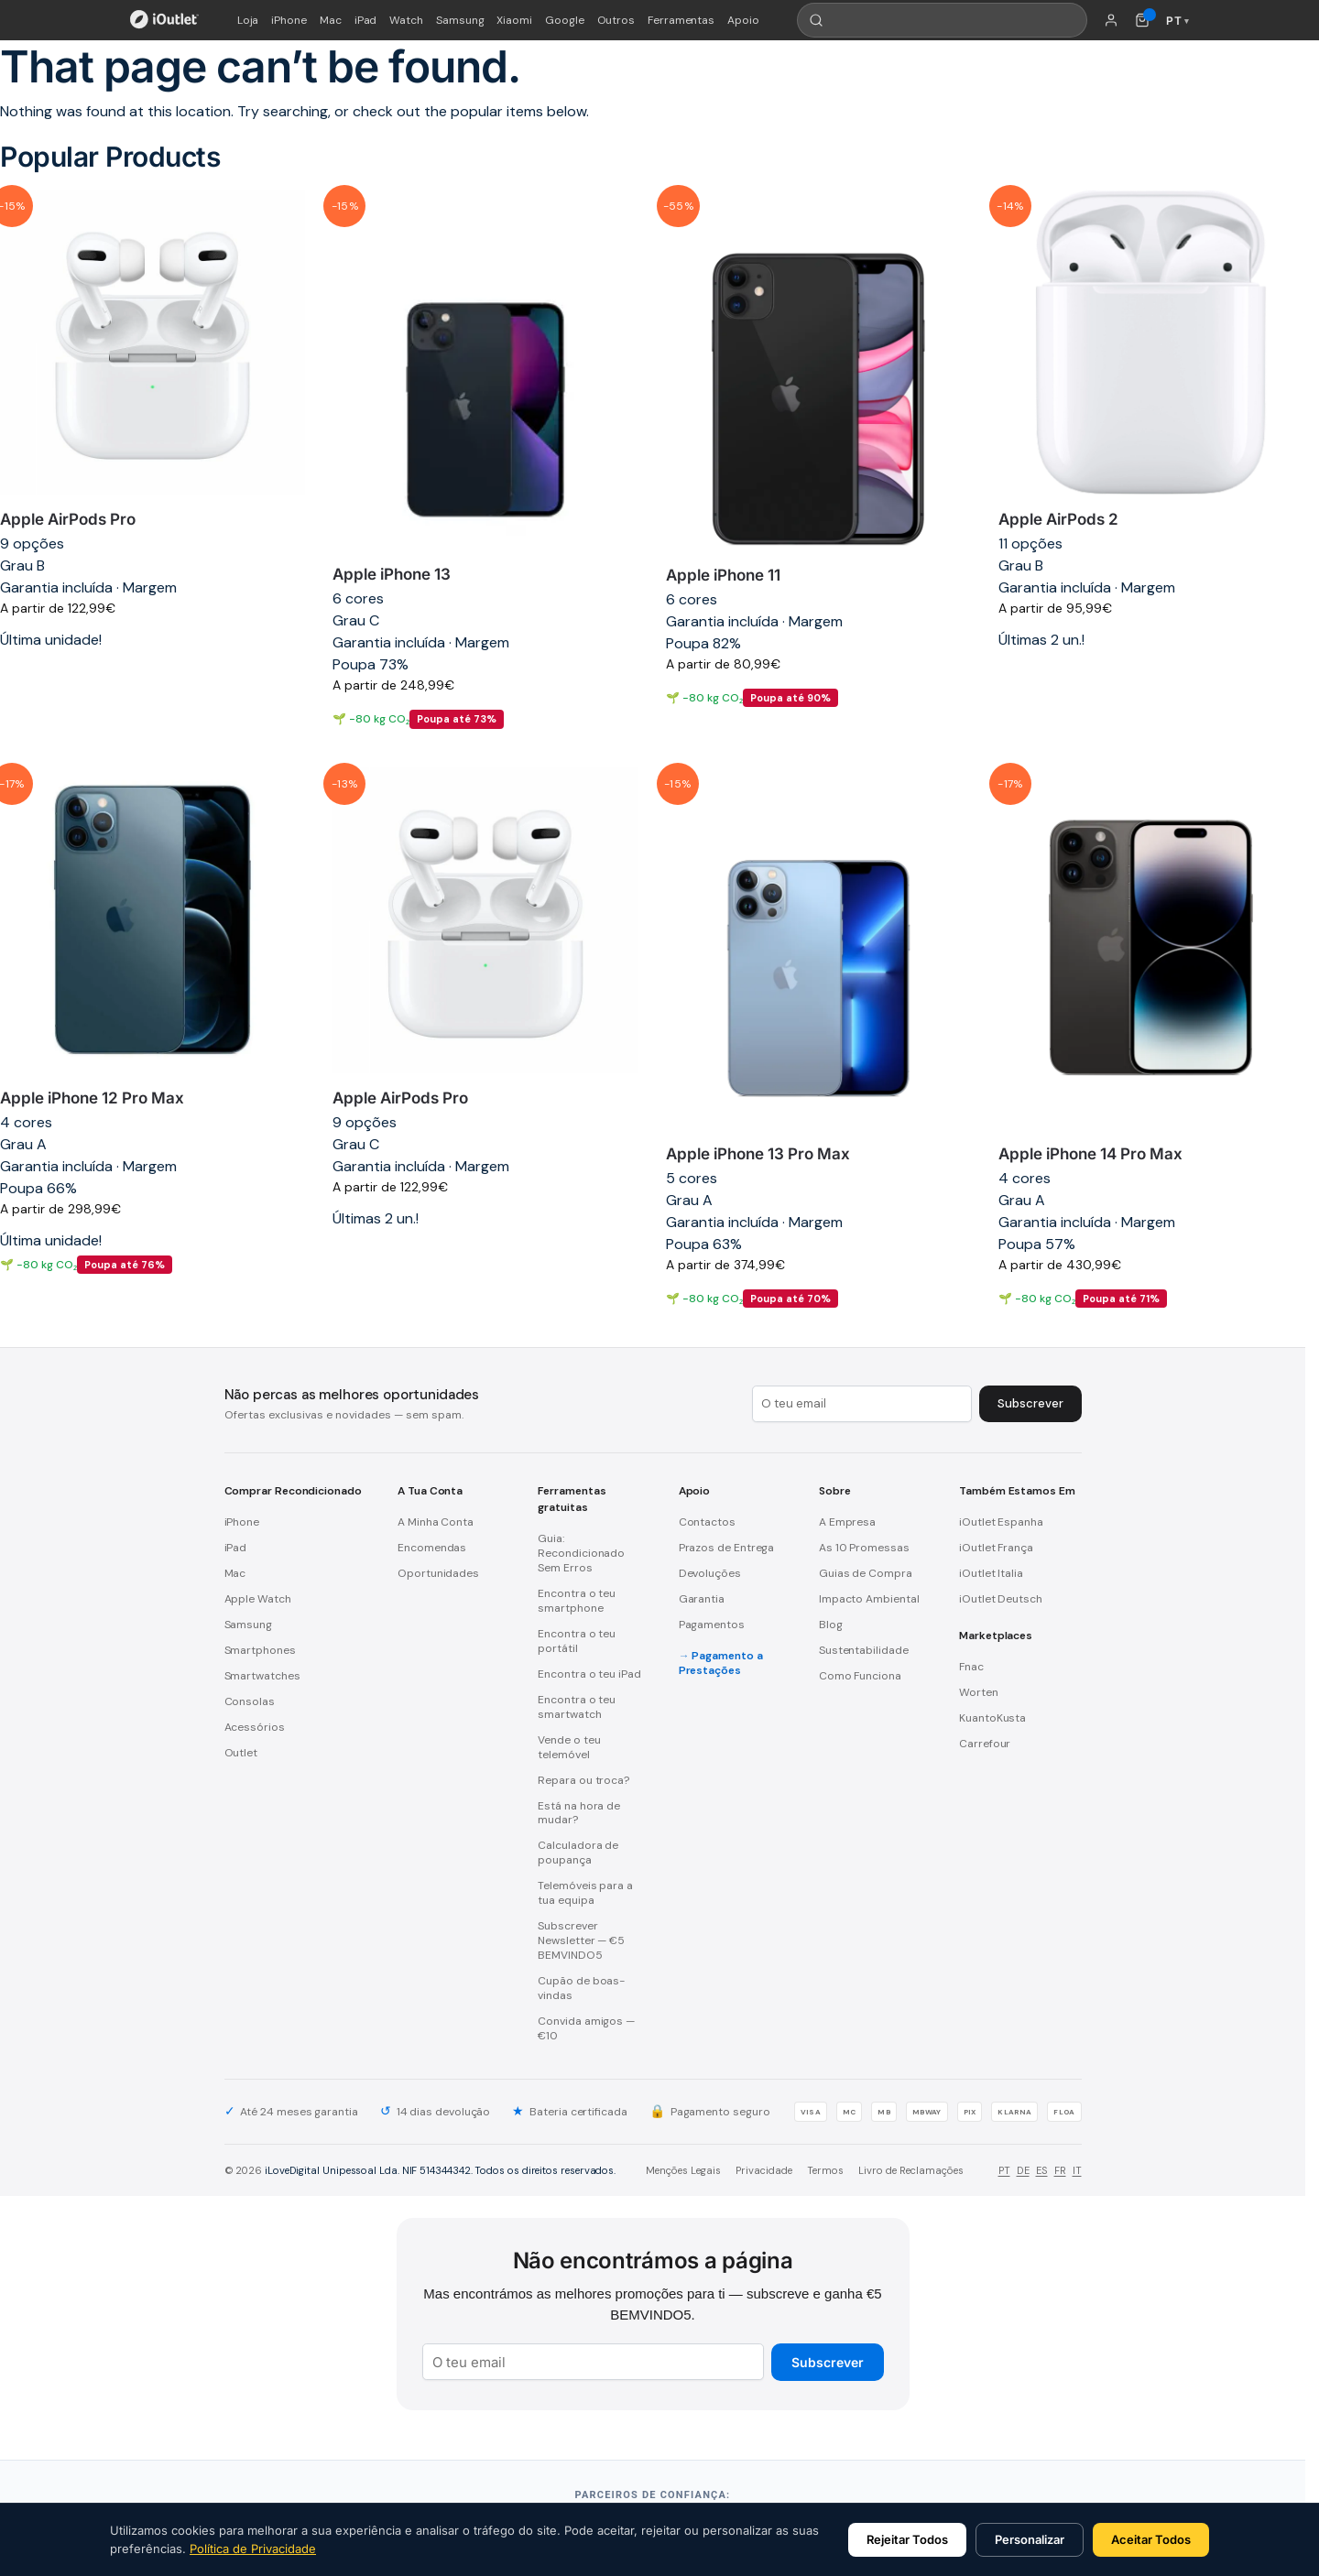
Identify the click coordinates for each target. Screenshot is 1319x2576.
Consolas (249, 1701)
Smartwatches (262, 1675)
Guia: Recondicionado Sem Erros (581, 1553)
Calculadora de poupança (578, 1852)
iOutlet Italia (991, 1573)
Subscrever (827, 2362)
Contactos (707, 1522)
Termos (825, 2170)
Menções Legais (683, 2170)
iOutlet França (996, 1547)
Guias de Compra (865, 1573)
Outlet (241, 1752)
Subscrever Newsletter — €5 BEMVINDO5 (581, 1940)
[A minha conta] (1111, 20)
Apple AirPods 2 (1058, 519)
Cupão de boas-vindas (581, 1988)
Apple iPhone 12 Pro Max (92, 1098)
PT (1004, 2170)
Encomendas (432, 1547)
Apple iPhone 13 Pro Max (758, 1154)
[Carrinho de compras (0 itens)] (1142, 20)
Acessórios (254, 1727)
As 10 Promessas (864, 1547)
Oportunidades (438, 1573)
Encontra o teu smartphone (577, 1600)
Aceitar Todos (1151, 2539)
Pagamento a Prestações (721, 1663)
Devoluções (710, 1573)
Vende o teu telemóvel (569, 1747)
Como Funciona (860, 1675)
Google (564, 20)
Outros (616, 20)
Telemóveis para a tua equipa (585, 1893)
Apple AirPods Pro (68, 519)
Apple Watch (257, 1599)
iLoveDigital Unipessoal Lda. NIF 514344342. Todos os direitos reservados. (440, 2170)
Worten (978, 1692)
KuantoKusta (992, 1718)
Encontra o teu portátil (577, 1641)
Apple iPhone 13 (391, 574)
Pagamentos (712, 1624)
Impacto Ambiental (869, 1599)
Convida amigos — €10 (586, 2028)
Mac (331, 20)
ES (1042, 2170)
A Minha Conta (436, 1522)
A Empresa (847, 1522)
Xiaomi (514, 20)
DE (1023, 2170)
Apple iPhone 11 (723, 575)
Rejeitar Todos (907, 2539)
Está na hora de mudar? (579, 1813)
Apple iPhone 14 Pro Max (1090, 1154)
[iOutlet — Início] (164, 20)
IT (1077, 2170)
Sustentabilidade (864, 1650)
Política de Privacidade (253, 2548)
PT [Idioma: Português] (1177, 20)
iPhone (289, 20)
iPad (365, 20)
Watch (406, 20)
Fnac (971, 1666)
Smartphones (260, 1650)
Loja (248, 20)
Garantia (702, 1599)
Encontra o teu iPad (589, 1674)
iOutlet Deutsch (1000, 1599)
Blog (831, 1624)
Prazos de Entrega (727, 1547)
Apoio (743, 20)
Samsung (460, 20)
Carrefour (984, 1743)
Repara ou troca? (583, 1780)
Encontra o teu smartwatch (577, 1707)
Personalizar (1029, 2539)
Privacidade (764, 2170)
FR (1060, 2170)
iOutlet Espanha (1001, 1522)
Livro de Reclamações (911, 2170)
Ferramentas (681, 20)
